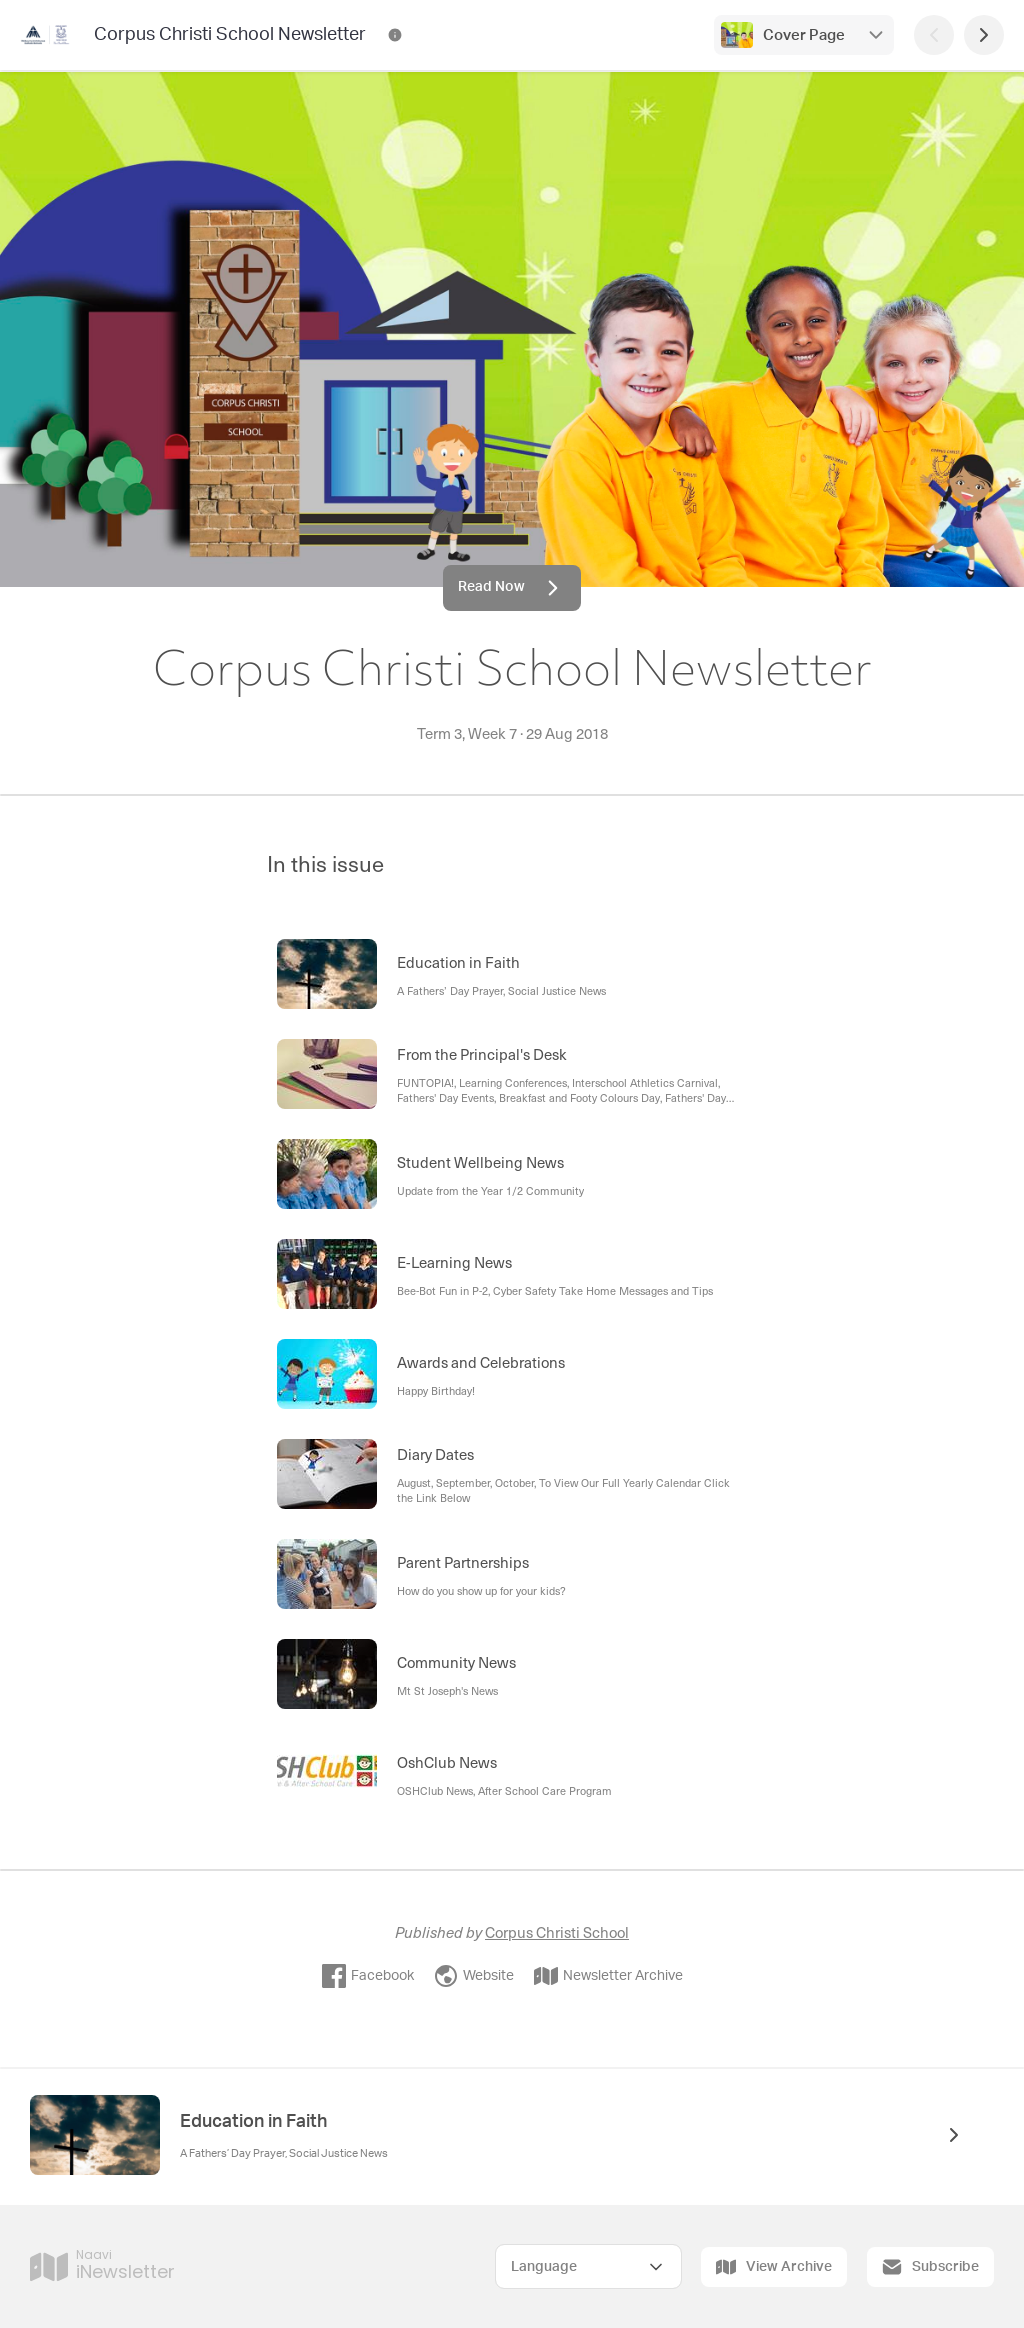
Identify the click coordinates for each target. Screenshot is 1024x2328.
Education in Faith (253, 2122)
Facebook (368, 1976)
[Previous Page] (934, 35)
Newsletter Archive (608, 1976)
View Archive (774, 2267)
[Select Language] (588, 2266)
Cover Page (804, 35)
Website (474, 1976)
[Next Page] (984, 35)
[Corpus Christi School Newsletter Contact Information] (395, 35)
